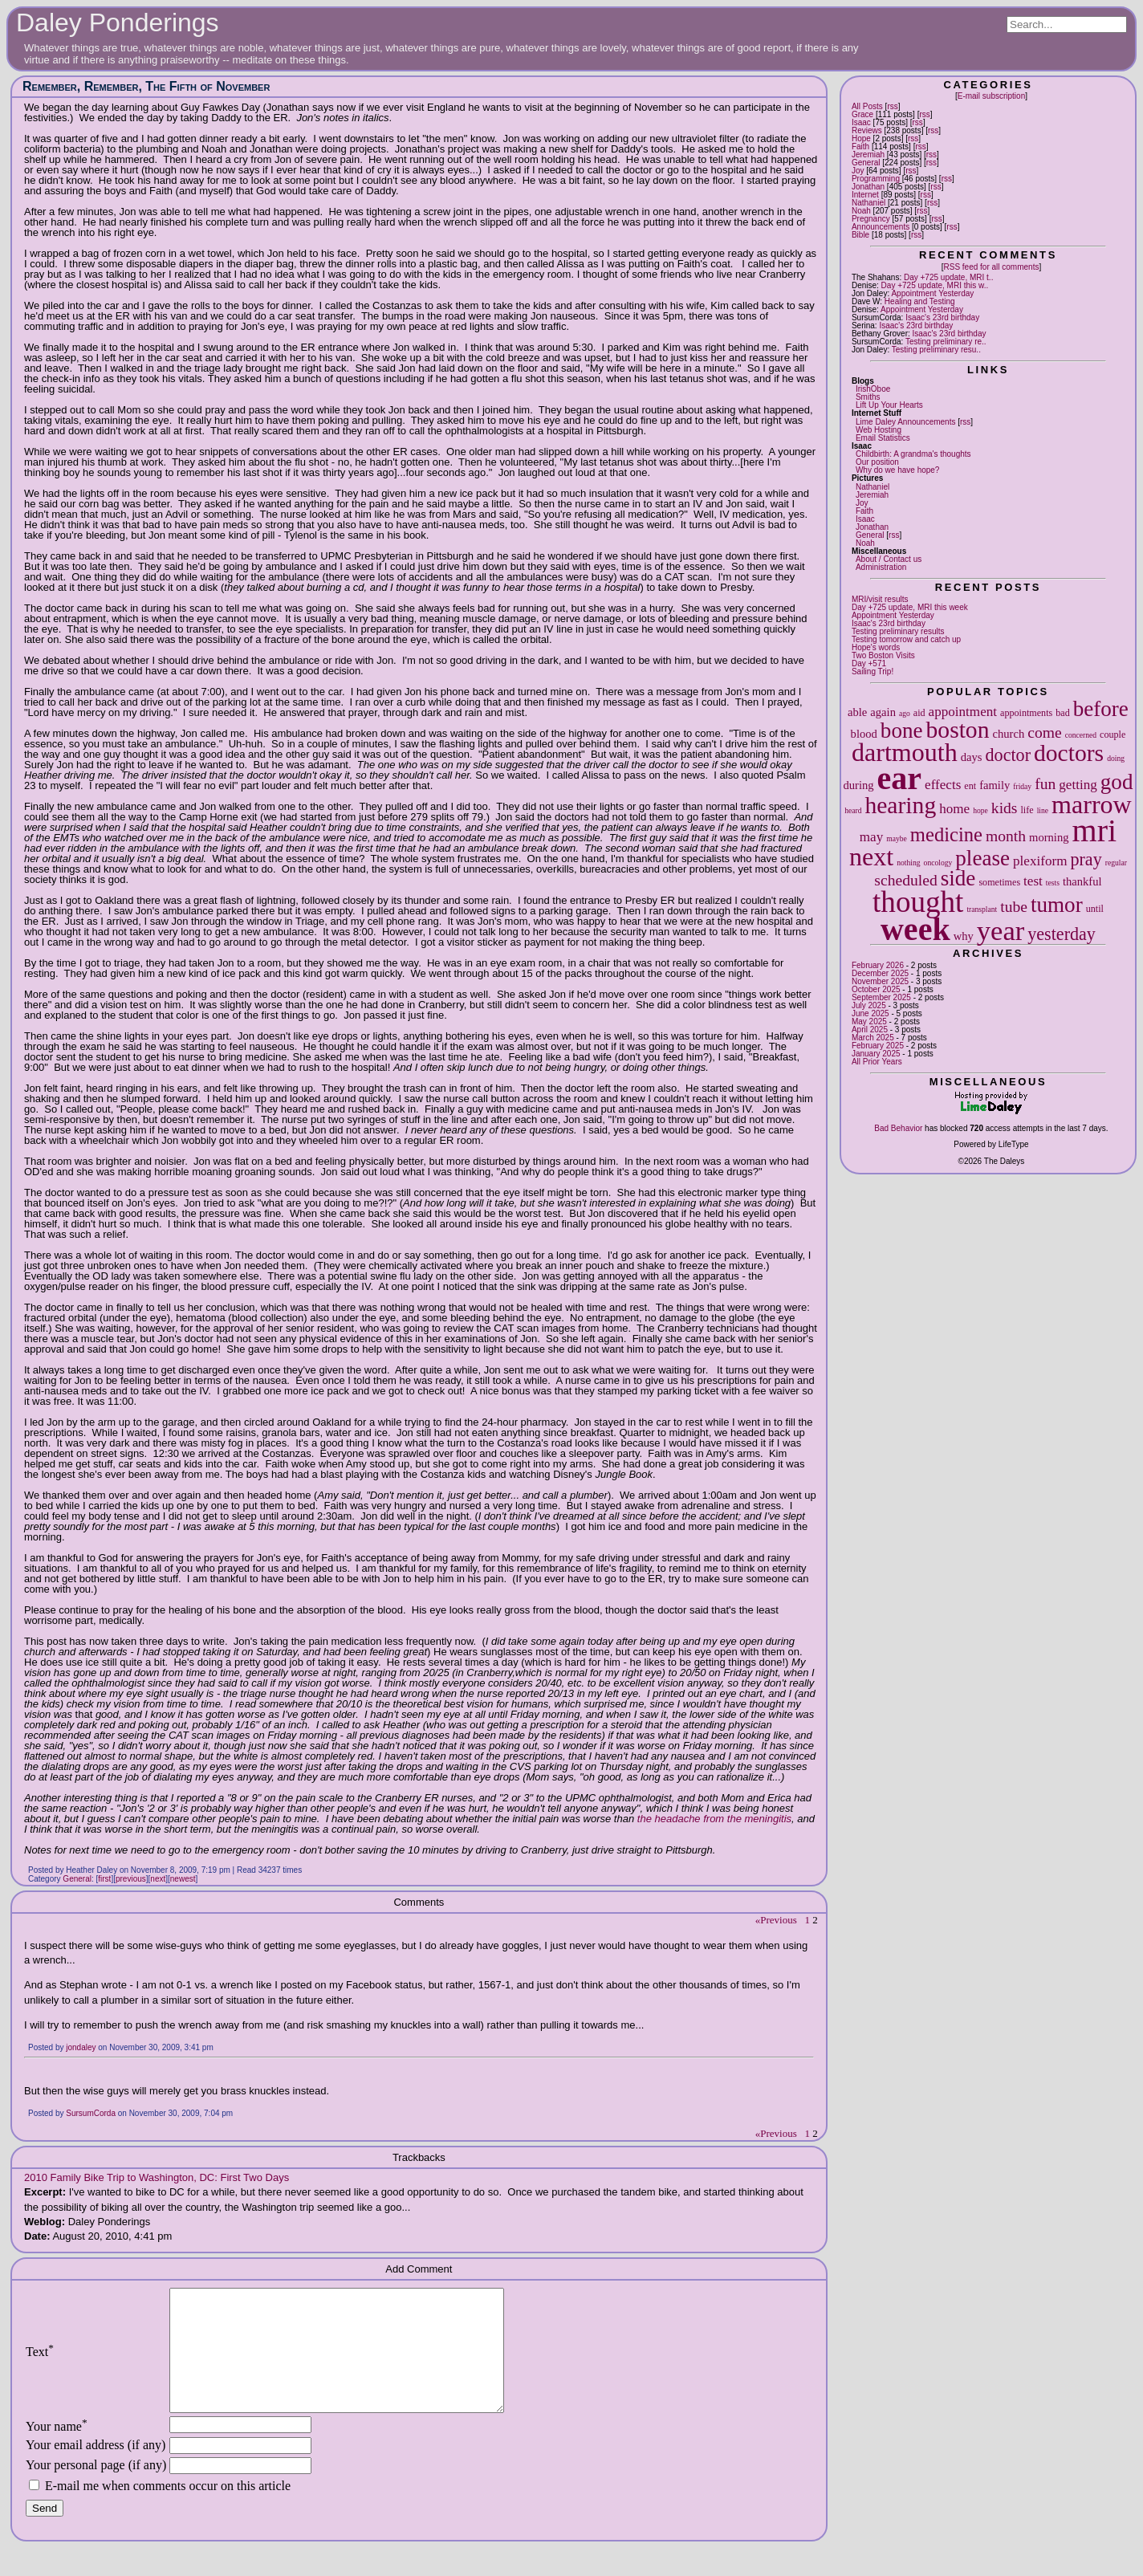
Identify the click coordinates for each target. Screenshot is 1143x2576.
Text (40, 2363)
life (1027, 810)
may (871, 836)
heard (852, 810)
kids (1004, 808)
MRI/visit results (880, 599)
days (971, 757)
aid (919, 712)
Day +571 (869, 663)
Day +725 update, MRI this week (910, 607)
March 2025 (873, 1037)
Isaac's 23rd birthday (942, 317)
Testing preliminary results (898, 631)
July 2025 (869, 1005)
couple (1112, 734)
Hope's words (876, 647)
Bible (860, 234)
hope (980, 810)
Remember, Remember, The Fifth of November (146, 86)
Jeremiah (868, 154)
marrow (1091, 804)
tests (1053, 882)
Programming (876, 178)
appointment (963, 711)
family (994, 785)
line (1042, 810)
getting (1077, 784)
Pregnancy (871, 218)
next (871, 856)
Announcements (880, 226)
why (964, 936)
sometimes (999, 882)
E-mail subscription (991, 96)
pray (1085, 859)
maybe (896, 838)
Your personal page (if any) (96, 2489)
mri (1094, 830)
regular (1116, 862)
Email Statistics (883, 437)
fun (1045, 783)
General (866, 162)
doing (1116, 758)
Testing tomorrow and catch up (906, 639)
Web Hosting (878, 429)
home (954, 808)
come (1044, 732)
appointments (1026, 712)
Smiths (868, 397)
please (982, 858)
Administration (881, 567)
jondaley (81, 2047)
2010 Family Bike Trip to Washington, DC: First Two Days (156, 2177)
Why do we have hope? (898, 470)
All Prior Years (877, 1061)
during (858, 785)
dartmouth (905, 752)
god (1116, 782)
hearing (900, 805)
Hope (861, 138)
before (1101, 709)
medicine (946, 834)
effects (943, 784)
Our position (877, 462)
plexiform (1040, 861)
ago (904, 713)
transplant (981, 909)
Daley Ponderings (117, 22)
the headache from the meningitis (714, 1819)
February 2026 (878, 965)
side (958, 878)
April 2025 (870, 1029)
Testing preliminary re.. (945, 341)
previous (131, 1878)
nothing (908, 862)
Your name (56, 2450)
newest (183, 1878)
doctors (1069, 753)
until (1095, 908)
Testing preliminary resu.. (936, 349)
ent (970, 786)
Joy (858, 170)
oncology (938, 862)
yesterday (1061, 934)
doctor (1008, 755)
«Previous (776, 1920)
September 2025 (881, 997)
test (1033, 881)
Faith (860, 146)
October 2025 (876, 989)
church (1008, 733)
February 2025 (878, 1045)
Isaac (861, 122)
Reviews (867, 130)
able (857, 712)
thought (918, 901)
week (915, 929)
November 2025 (880, 981)
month (1006, 836)
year (1001, 930)
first (104, 1878)
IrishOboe (873, 389)
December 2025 (880, 973)
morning (1048, 837)
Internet (865, 194)
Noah (861, 210)
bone (902, 730)
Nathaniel (868, 202)
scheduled (905, 880)
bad (1062, 712)
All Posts (867, 106)
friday (1022, 786)
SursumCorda (91, 2113)
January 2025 (876, 1053)
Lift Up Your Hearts (889, 405)
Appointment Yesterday (932, 293)
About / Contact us (888, 559)
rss (892, 106)
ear (899, 778)
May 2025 (869, 1021)
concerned (1080, 734)
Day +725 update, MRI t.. (948, 277)
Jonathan (868, 186)
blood (864, 733)
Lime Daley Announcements (906, 421)
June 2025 (870, 1013)
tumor (1057, 905)
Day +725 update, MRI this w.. (935, 285)
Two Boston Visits (883, 655)
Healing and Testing (920, 301)
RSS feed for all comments (991, 266)
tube (1013, 906)
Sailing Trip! (872, 671)
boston (958, 730)
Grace (862, 114)
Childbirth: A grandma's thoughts (913, 454)
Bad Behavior (898, 1128)
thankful (1082, 881)
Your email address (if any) (95, 2469)
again (883, 712)
